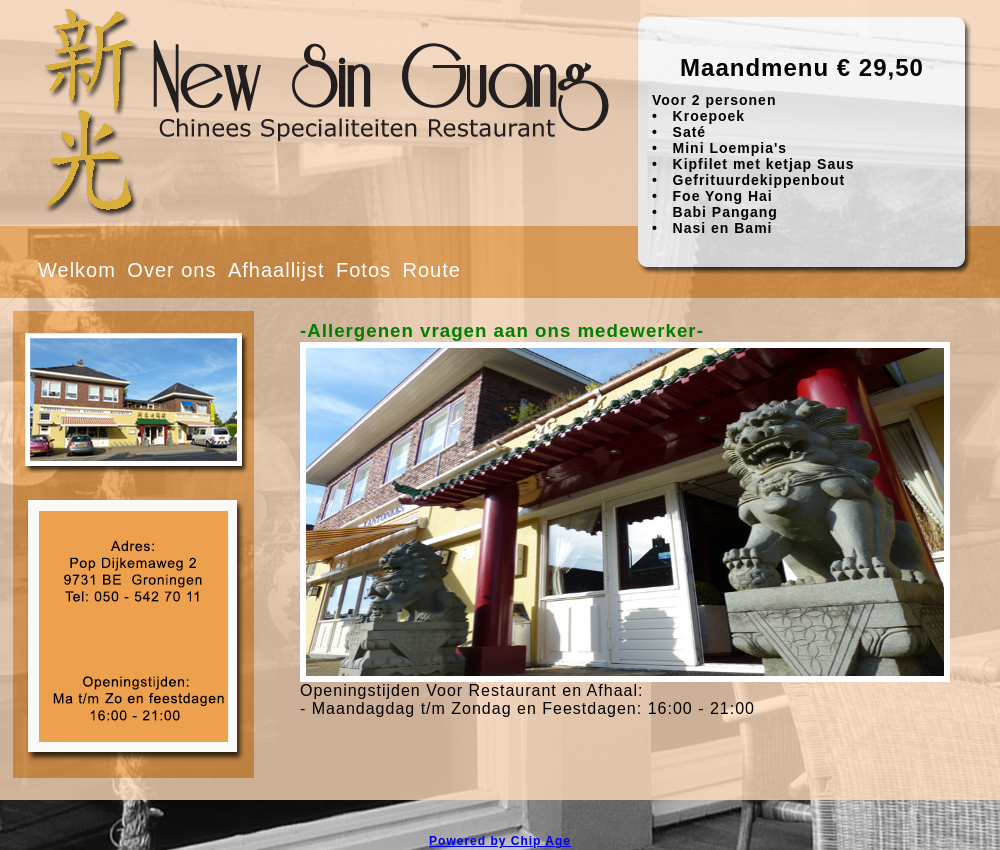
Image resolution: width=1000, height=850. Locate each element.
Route (431, 270)
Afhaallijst (276, 270)
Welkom (77, 270)
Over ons (171, 270)
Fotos (363, 270)
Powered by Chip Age (500, 841)
